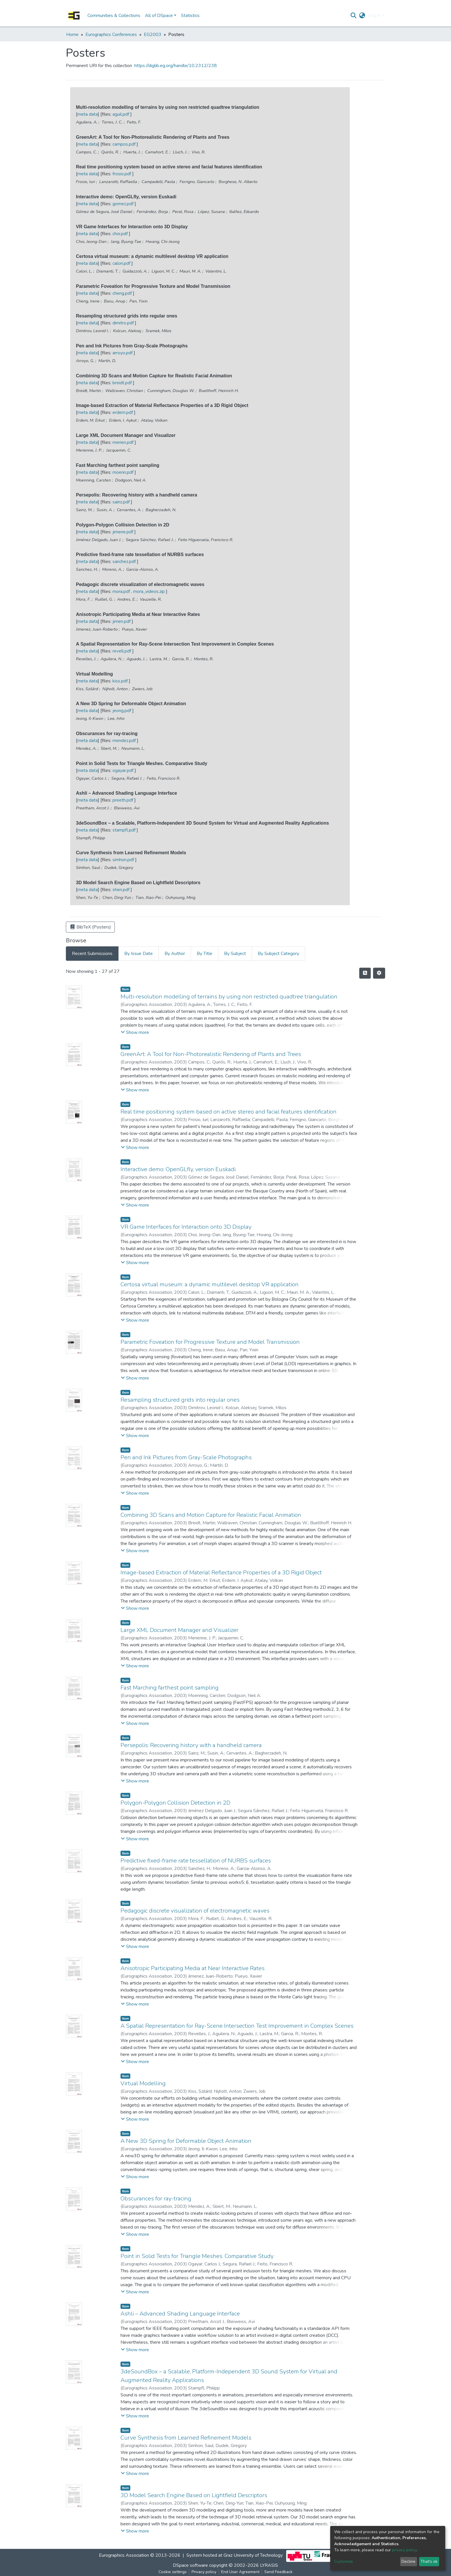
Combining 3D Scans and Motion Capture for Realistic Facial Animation (211, 1515)
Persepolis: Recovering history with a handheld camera (191, 1745)
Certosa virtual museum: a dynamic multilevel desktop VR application (210, 1284)
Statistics (190, 15)
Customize (343, 2561)
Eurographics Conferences (111, 34)
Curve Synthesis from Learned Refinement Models (186, 2438)
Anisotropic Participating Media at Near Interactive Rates (193, 1968)
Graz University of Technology (253, 2555)
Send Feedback (278, 2572)
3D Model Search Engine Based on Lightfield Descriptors (194, 2495)
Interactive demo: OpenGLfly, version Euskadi (178, 1169)
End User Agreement (240, 2572)
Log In (374, 15)
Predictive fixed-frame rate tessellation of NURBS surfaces (196, 1861)
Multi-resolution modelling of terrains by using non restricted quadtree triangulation (229, 996)
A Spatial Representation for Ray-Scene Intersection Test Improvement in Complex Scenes (237, 2026)
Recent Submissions (92, 953)
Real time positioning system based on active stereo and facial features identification (229, 1112)
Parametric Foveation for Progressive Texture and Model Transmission (210, 1342)
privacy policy (404, 2550)
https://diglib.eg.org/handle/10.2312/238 (175, 65)
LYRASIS (269, 2565)
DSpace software (190, 2565)
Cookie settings (172, 2572)
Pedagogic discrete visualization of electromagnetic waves (195, 1911)
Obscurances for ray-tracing (156, 2198)
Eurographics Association (124, 2555)
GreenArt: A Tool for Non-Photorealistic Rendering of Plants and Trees (211, 1054)
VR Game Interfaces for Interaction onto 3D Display (186, 1227)
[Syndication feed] (365, 973)
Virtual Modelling (143, 2083)
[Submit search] (354, 15)
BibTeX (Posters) (90, 927)
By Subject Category (278, 953)
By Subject (235, 953)
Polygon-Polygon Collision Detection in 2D (175, 1803)
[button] (362, 15)
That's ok (429, 2561)
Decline (408, 2561)
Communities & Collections (113, 15)
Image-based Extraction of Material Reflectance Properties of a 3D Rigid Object (221, 1572)
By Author (175, 953)
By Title (204, 953)
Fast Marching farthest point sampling (170, 1688)
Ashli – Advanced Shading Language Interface (180, 2314)
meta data (87, 114)
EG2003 (152, 34)
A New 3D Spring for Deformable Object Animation (186, 2141)
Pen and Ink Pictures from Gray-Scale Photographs (186, 1457)
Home (72, 34)
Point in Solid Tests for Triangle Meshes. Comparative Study (197, 2256)
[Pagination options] (379, 973)
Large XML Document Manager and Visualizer (179, 1630)
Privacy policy (204, 2572)
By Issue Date (138, 953)
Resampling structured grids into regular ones (180, 1400)
